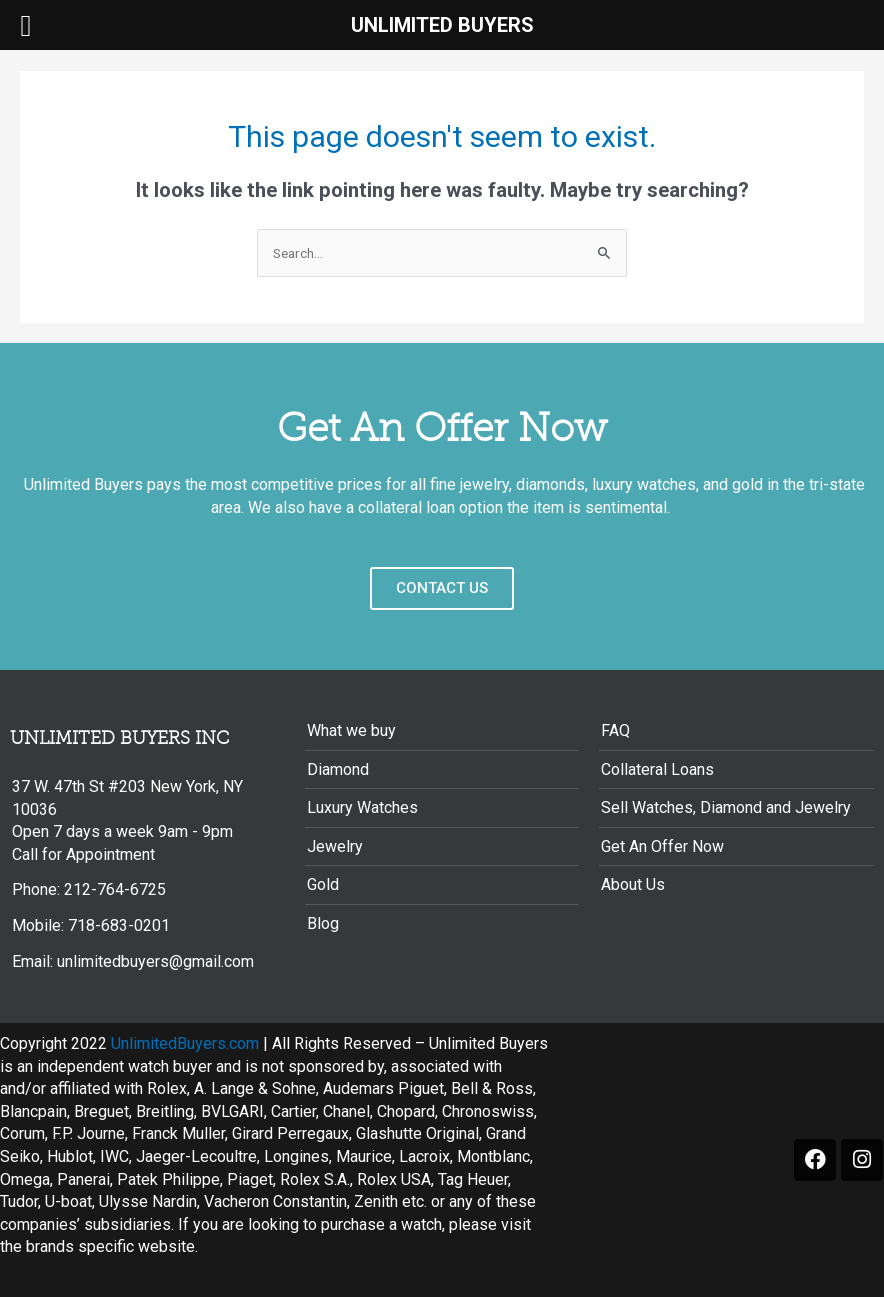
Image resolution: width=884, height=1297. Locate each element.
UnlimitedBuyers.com (185, 1043)
